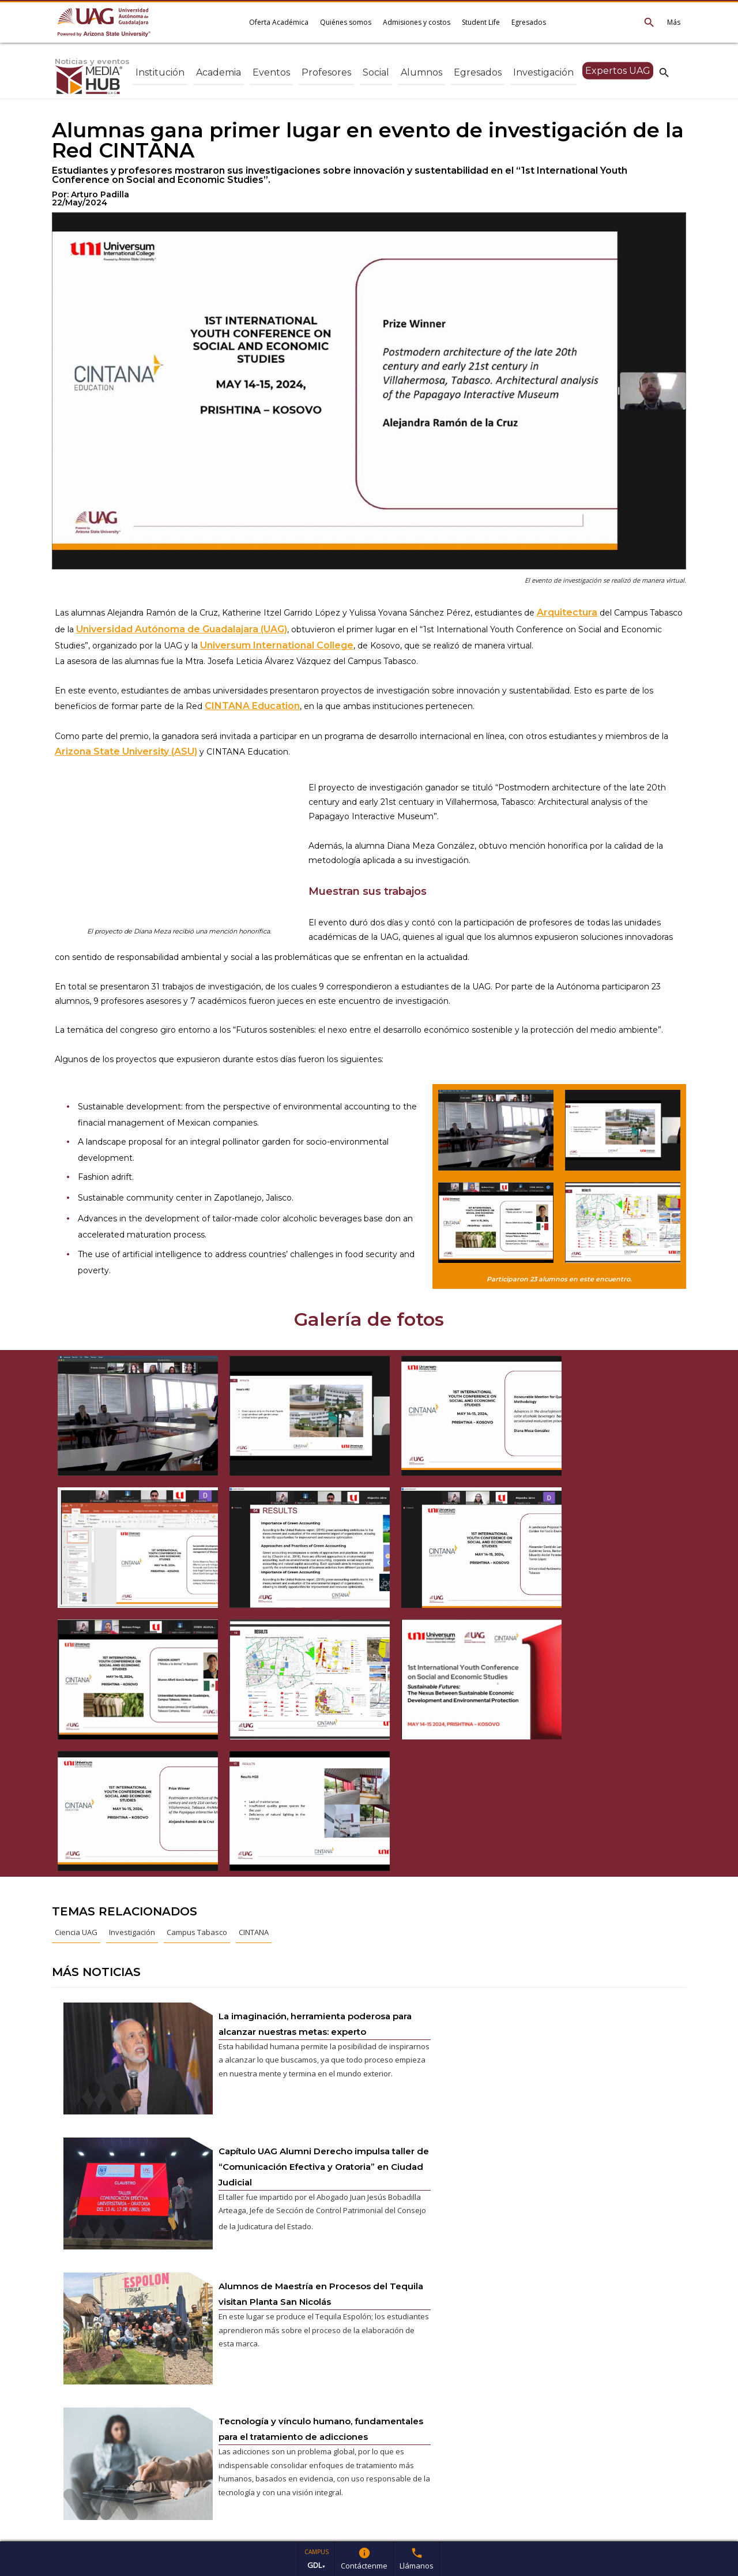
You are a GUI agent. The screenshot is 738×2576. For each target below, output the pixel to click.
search (664, 72)
